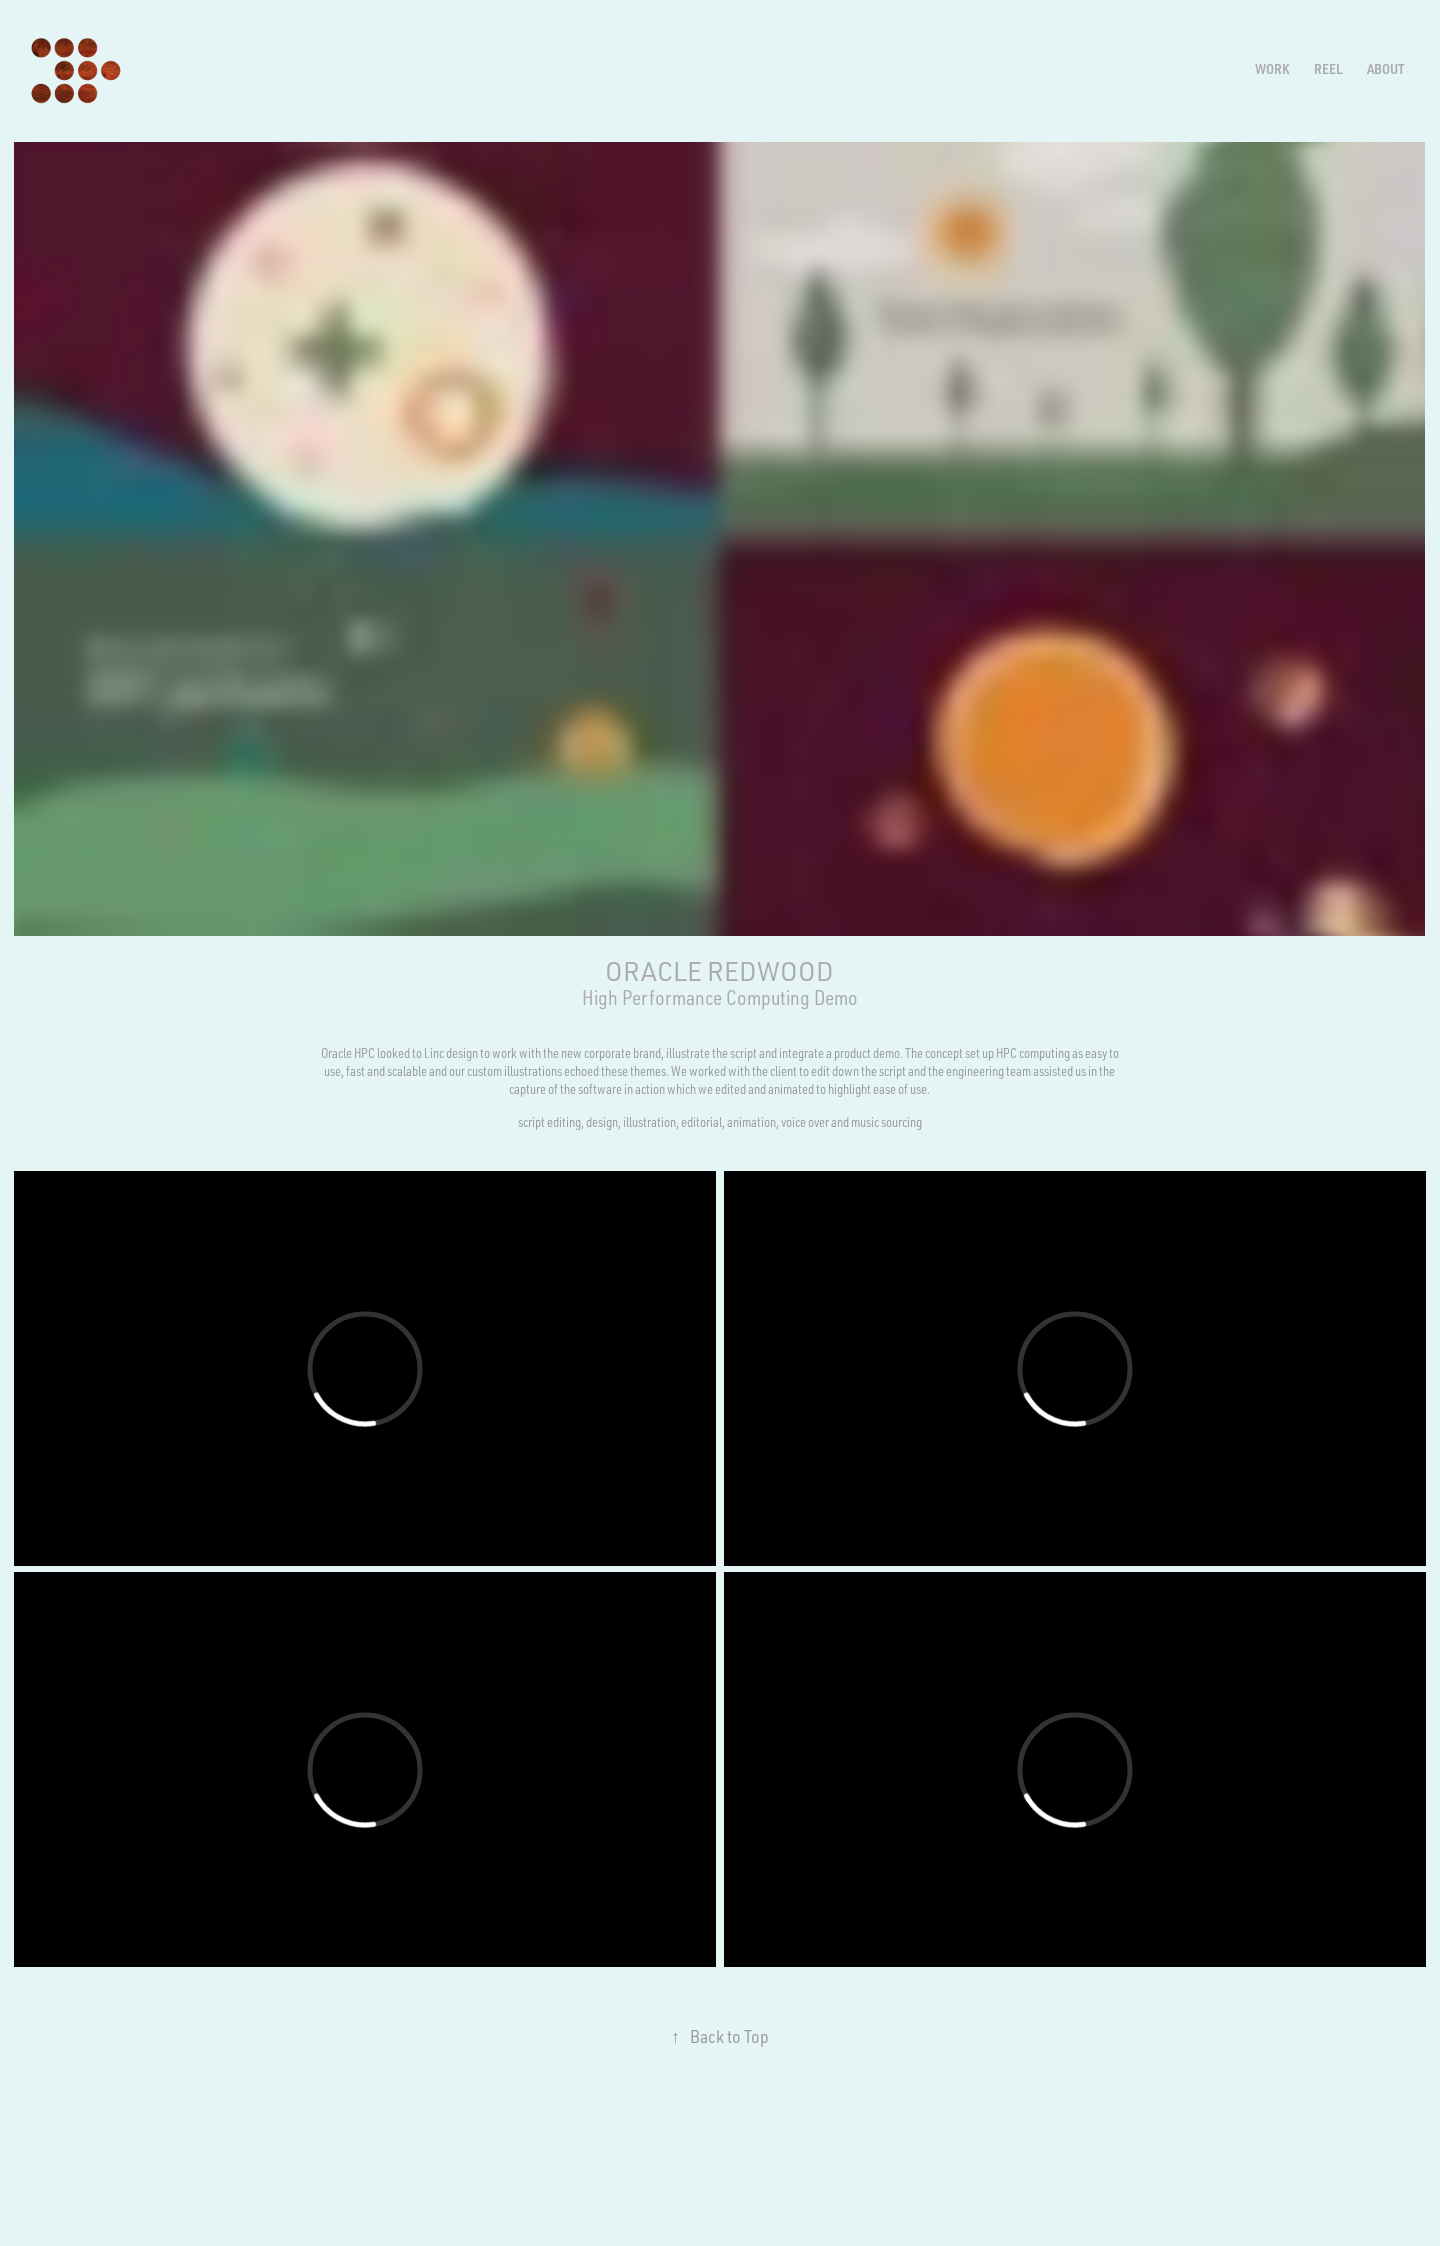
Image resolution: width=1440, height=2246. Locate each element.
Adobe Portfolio (749, 2176)
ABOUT (1386, 68)
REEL (1328, 68)
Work (1272, 68)
